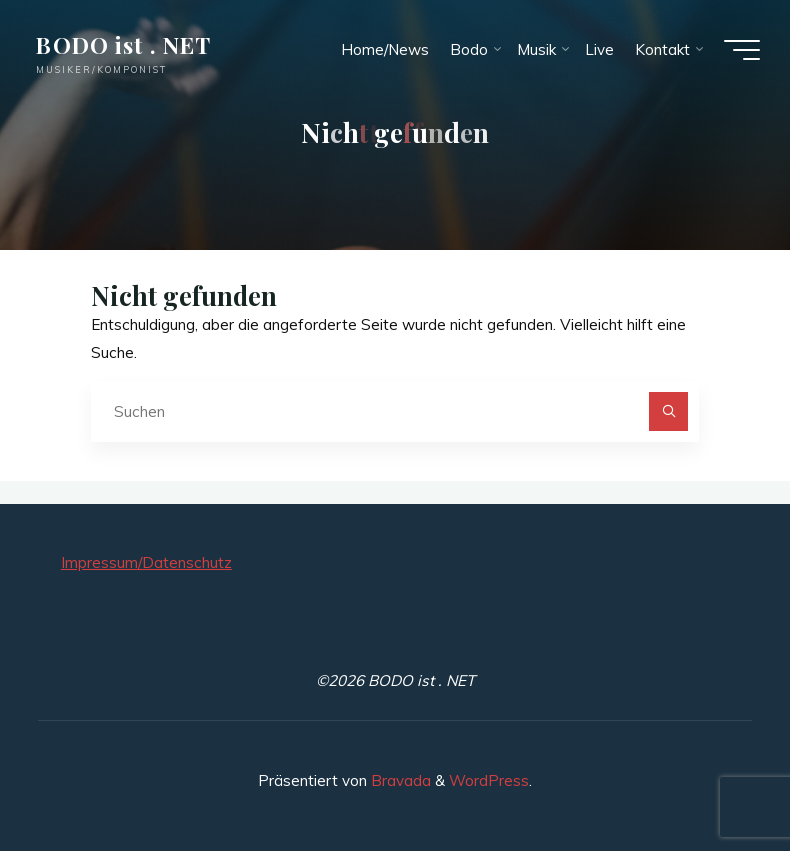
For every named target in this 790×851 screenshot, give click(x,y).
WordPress (489, 780)
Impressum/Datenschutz (146, 562)
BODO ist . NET (123, 44)
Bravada (399, 780)
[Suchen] (669, 412)
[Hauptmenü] (742, 50)
